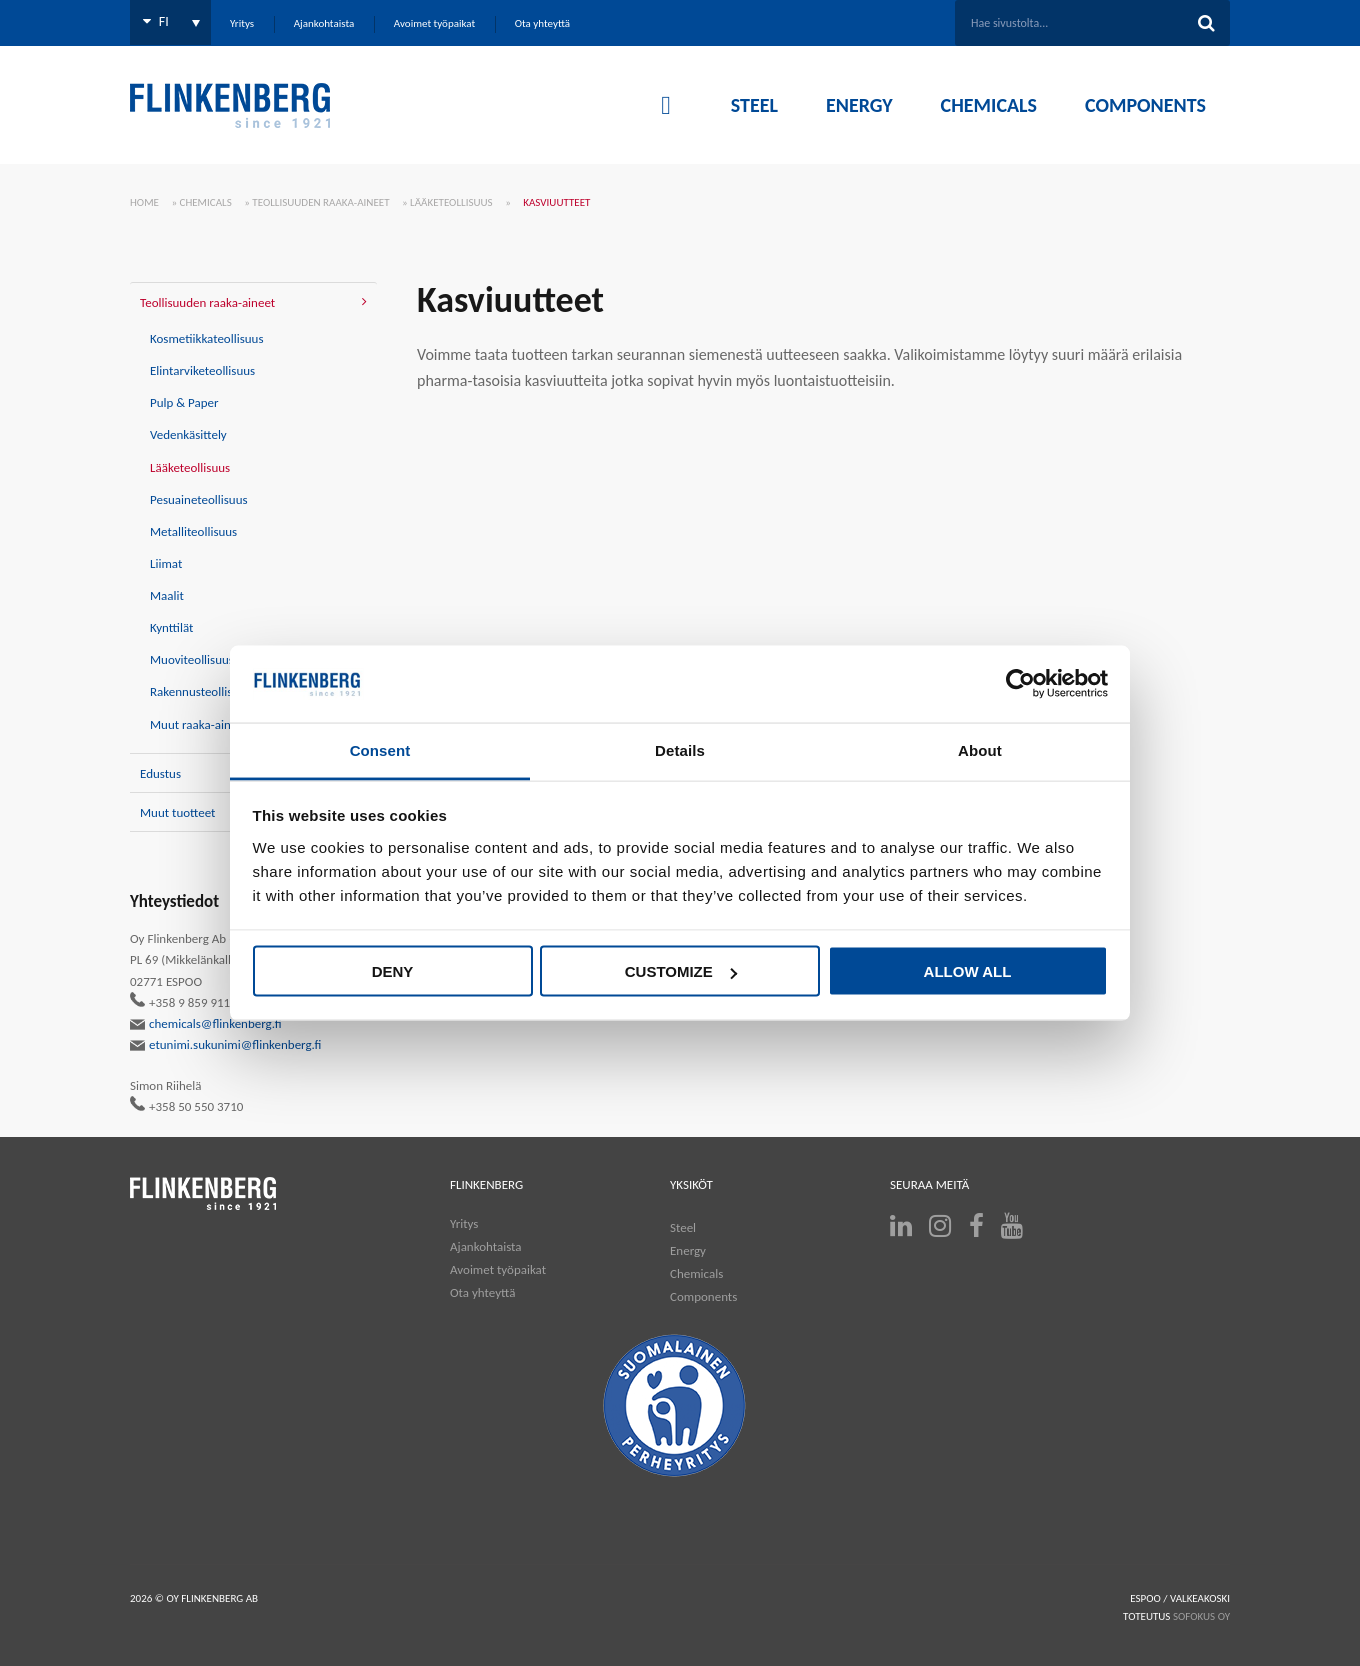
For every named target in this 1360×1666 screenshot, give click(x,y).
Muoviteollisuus (192, 659)
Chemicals (206, 202)
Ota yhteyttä (482, 1292)
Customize (681, 971)
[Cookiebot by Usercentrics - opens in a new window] (1020, 684)
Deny (393, 971)
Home (144, 202)
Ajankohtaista (486, 1246)
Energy (688, 1250)
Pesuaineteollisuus (199, 499)
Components (703, 1296)
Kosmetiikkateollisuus (207, 338)
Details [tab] (680, 749)
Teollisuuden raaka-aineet (320, 202)
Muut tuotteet (177, 812)
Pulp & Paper (184, 402)
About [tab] (980, 749)
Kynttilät (171, 627)
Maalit (167, 595)
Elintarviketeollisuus (202, 370)
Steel (683, 1227)
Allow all (968, 971)
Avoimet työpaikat (498, 1269)
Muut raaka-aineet (199, 724)
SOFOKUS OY (1201, 1616)
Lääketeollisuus (451, 202)
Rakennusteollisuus (200, 691)
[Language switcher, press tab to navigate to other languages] (170, 22)
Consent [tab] (380, 749)
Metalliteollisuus (193, 531)
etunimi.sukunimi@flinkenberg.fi (226, 1045)
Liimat (166, 563)
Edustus (160, 773)
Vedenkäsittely (188, 434)
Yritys (464, 1223)
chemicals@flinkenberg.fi (206, 1024)
